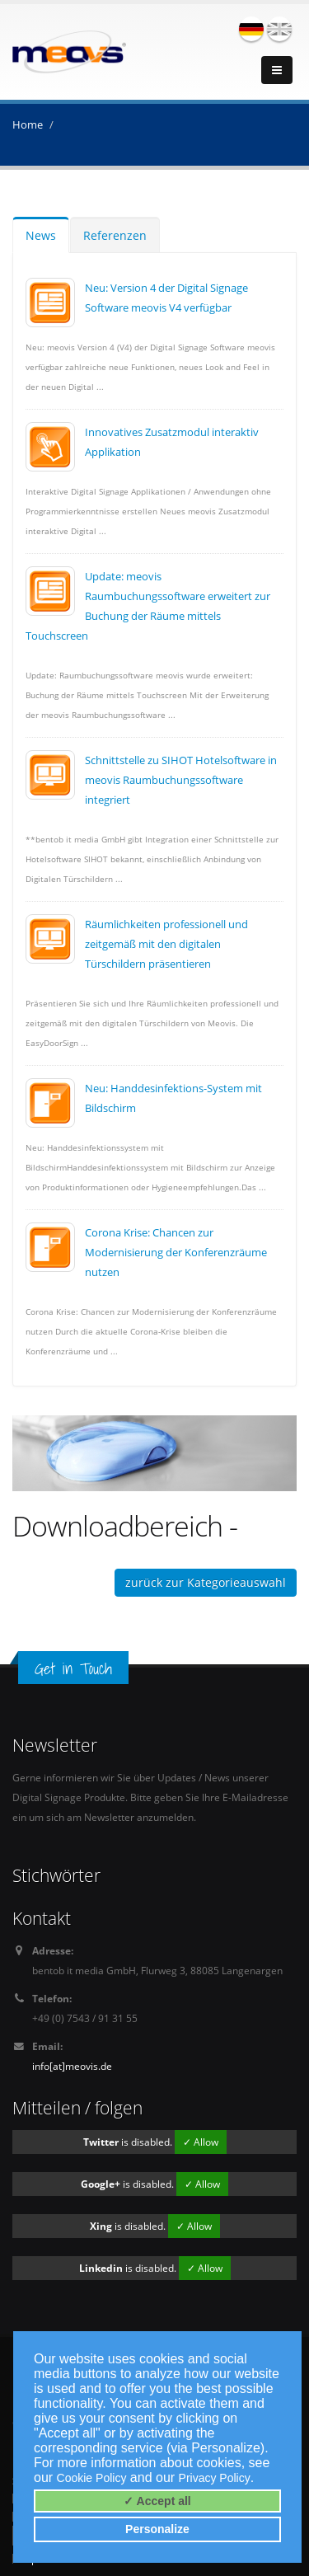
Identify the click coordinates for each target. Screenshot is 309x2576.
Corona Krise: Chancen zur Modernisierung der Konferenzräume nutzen (176, 1252)
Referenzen (115, 235)
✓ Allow (200, 2142)
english (279, 28)
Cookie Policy (92, 2478)
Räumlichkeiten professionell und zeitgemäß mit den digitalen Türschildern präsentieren (166, 944)
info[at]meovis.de (72, 2065)
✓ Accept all (157, 2501)
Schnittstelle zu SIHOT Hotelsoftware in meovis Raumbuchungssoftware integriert (181, 780)
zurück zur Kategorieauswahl (205, 1582)
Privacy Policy (214, 2478)
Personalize (157, 2529)
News (41, 235)
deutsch (251, 28)
